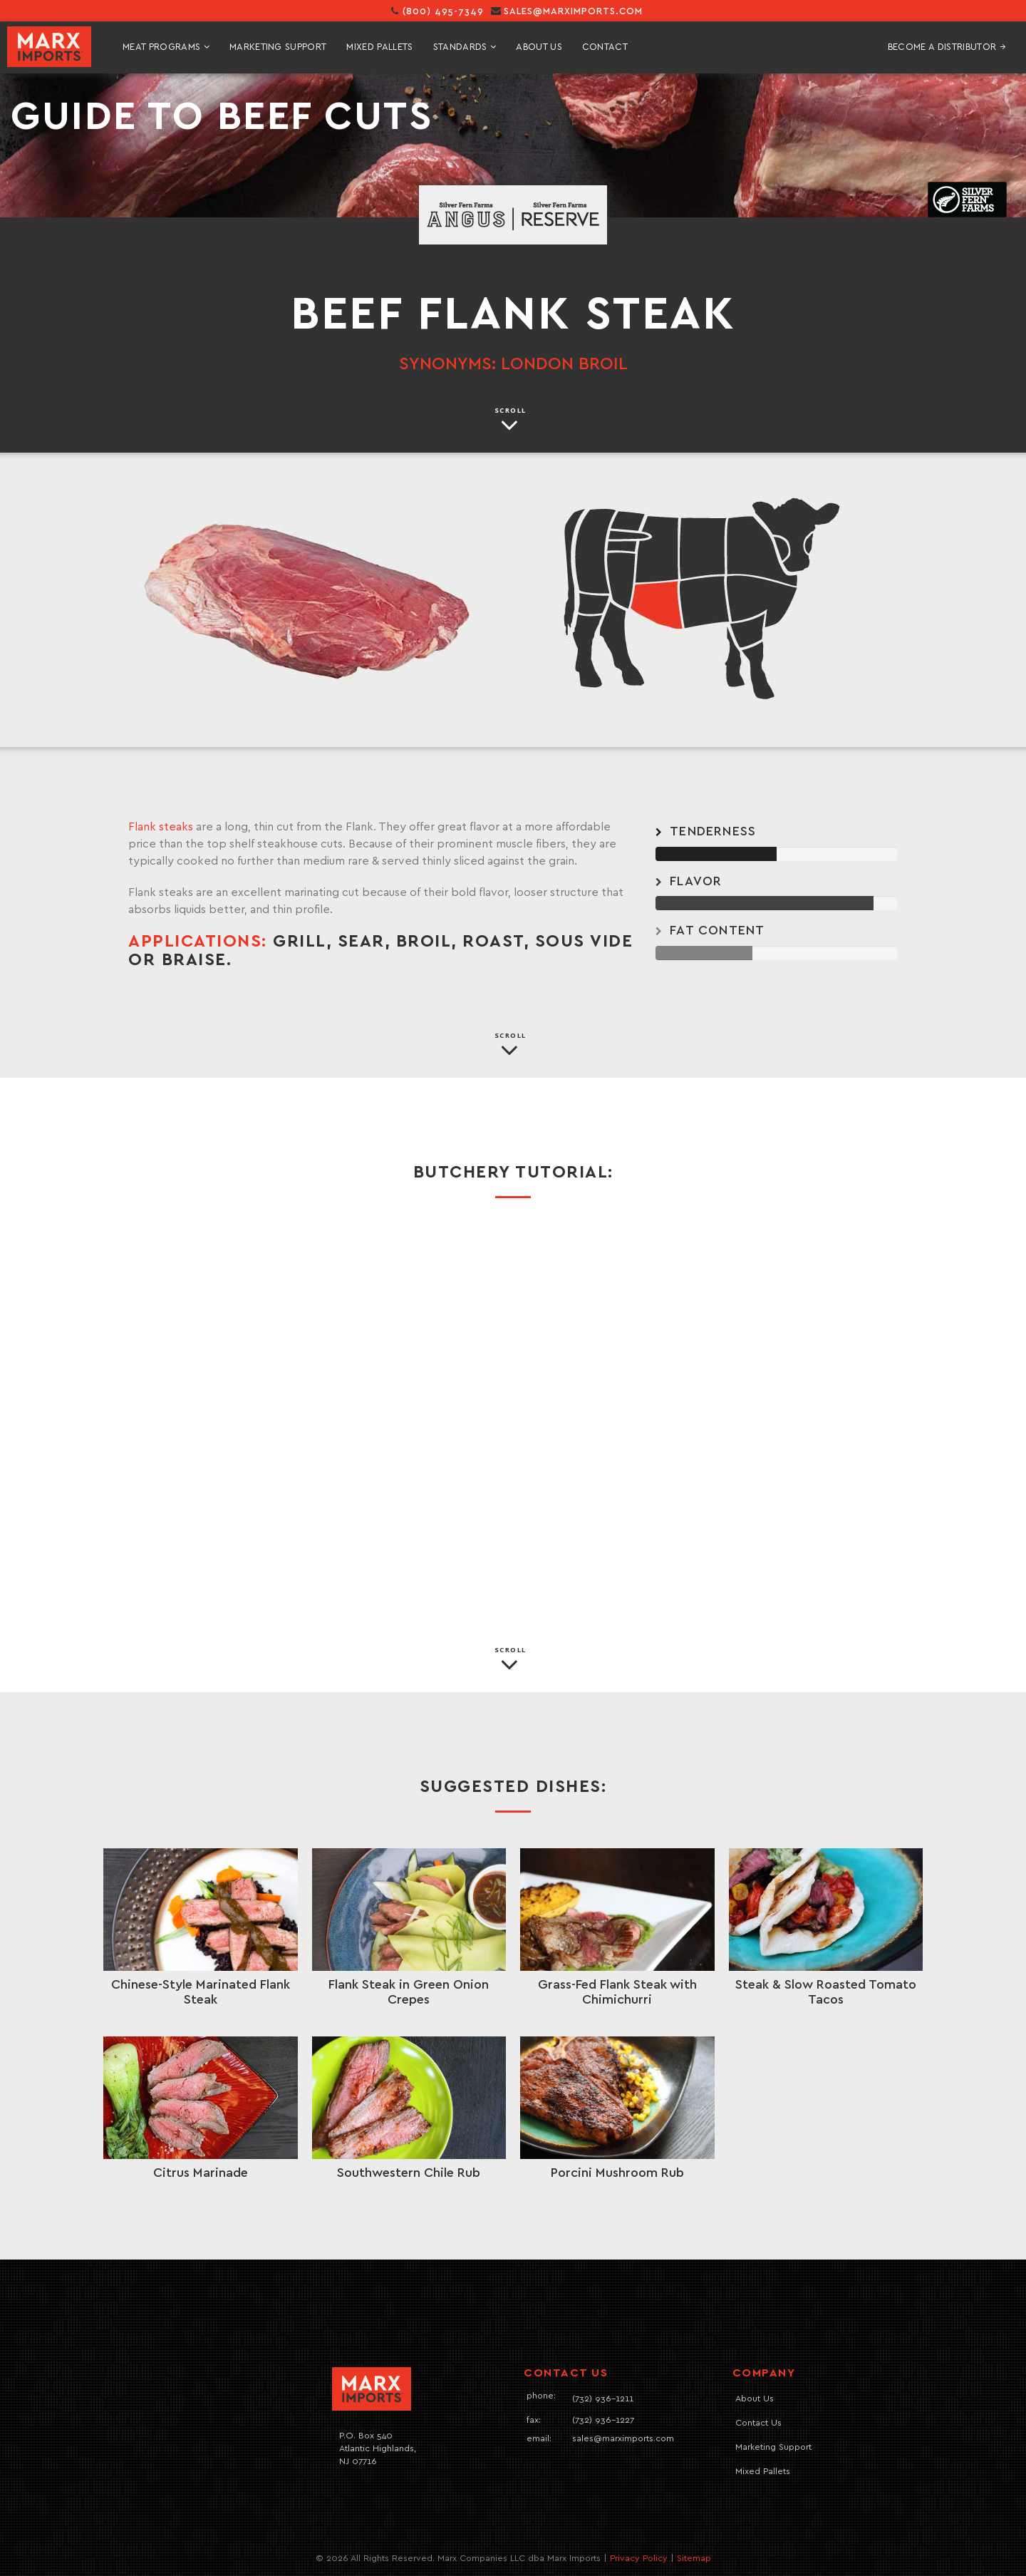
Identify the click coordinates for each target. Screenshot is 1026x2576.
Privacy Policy (639, 2558)
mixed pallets (379, 47)
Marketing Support (773, 2447)
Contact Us (758, 2423)
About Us (539, 47)
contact (605, 47)
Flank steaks (160, 827)
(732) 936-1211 (602, 2399)
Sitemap (694, 2558)
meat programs (166, 47)
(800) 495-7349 (437, 11)
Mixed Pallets (762, 2471)
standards (465, 47)
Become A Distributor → (946, 47)
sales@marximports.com (573, 11)
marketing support (278, 47)
